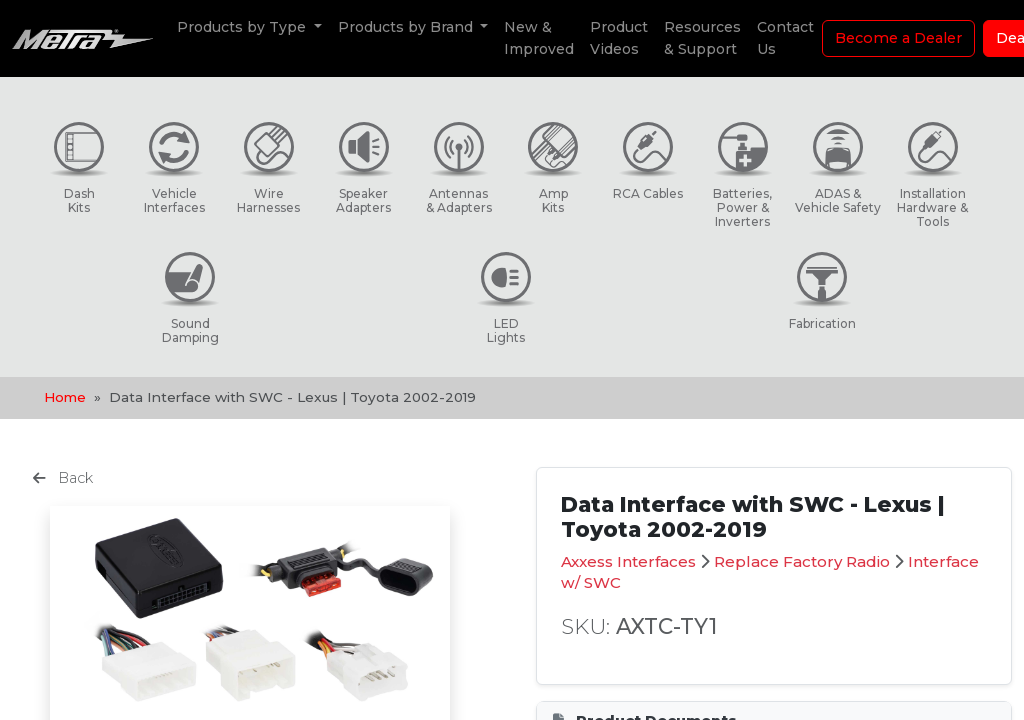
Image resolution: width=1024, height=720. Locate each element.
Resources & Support (702, 38)
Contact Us (785, 38)
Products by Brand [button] (407, 27)
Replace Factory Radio (802, 561)
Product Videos (619, 38)
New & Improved (539, 38)
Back (63, 478)
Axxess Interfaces (628, 561)
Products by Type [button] (243, 27)
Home (65, 397)
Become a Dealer (898, 38)
